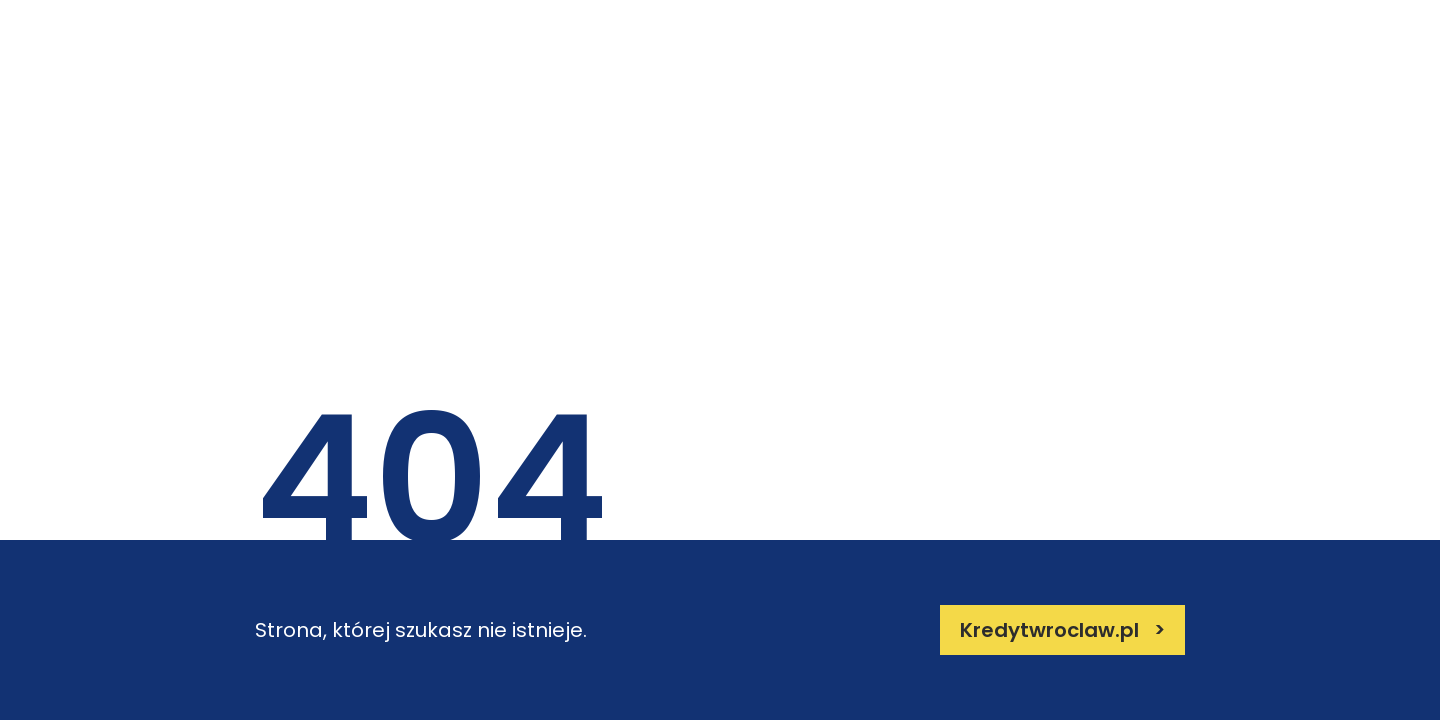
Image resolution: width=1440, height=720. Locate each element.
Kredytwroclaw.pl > (1062, 630)
